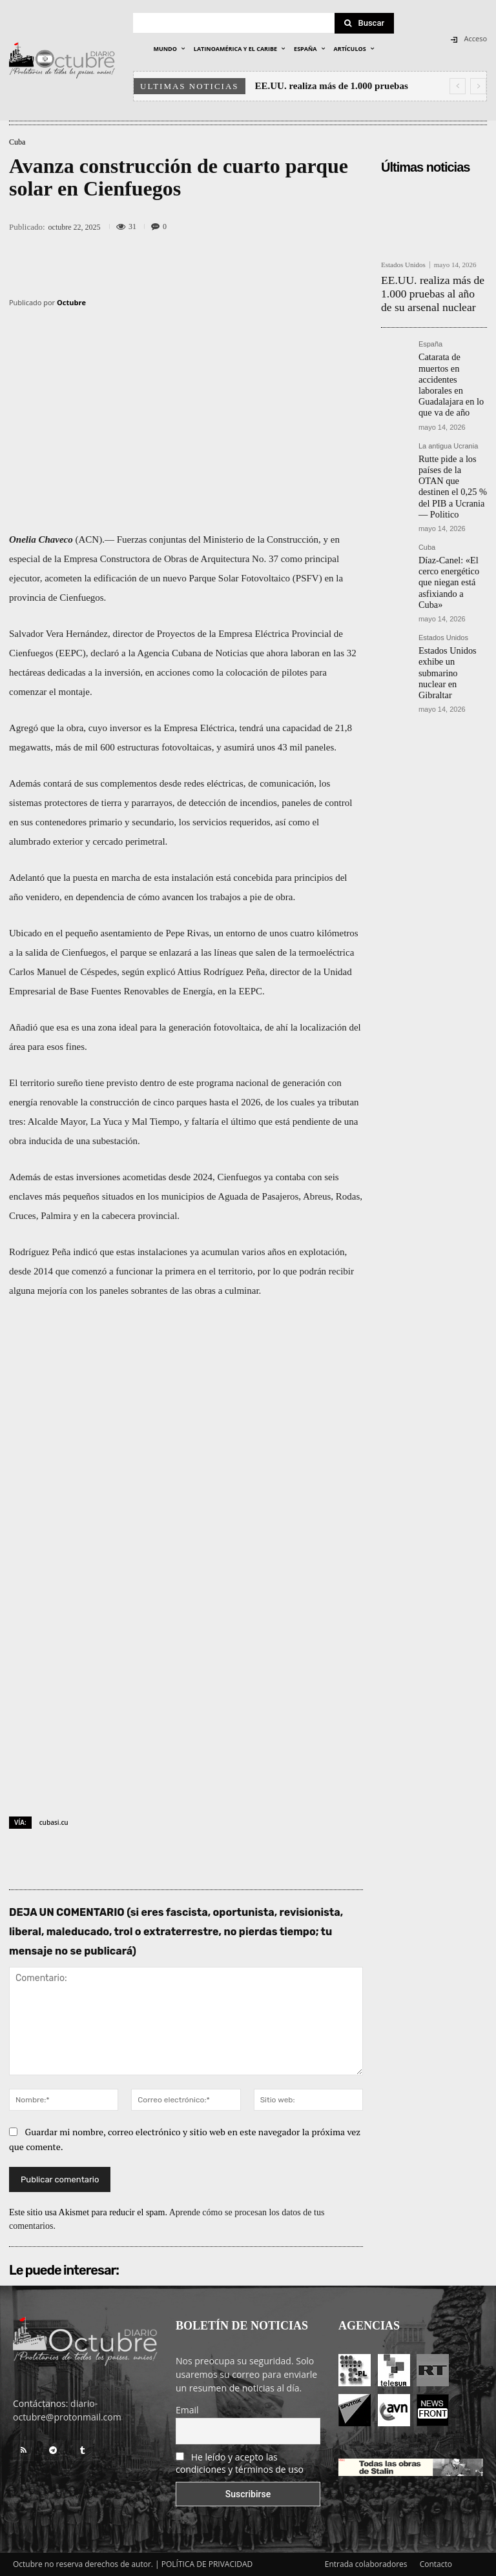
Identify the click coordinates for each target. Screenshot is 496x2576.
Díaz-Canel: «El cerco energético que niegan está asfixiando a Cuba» (450, 525)
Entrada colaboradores (366, 2564)
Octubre (71, 302)
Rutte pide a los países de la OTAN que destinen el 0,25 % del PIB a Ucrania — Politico (450, 448)
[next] (478, 86)
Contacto (436, 2564)
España (430, 336)
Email (187, 2410)
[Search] (364, 23)
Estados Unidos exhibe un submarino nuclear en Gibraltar (451, 592)
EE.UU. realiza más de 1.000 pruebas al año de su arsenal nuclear (433, 289)
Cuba (17, 142)
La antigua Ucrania (448, 417)
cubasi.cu (53, 1822)
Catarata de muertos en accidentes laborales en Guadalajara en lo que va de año (452, 367)
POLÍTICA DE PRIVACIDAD (207, 2564)
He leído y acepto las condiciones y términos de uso (240, 2463)
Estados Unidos (403, 264)
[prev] (458, 86)
